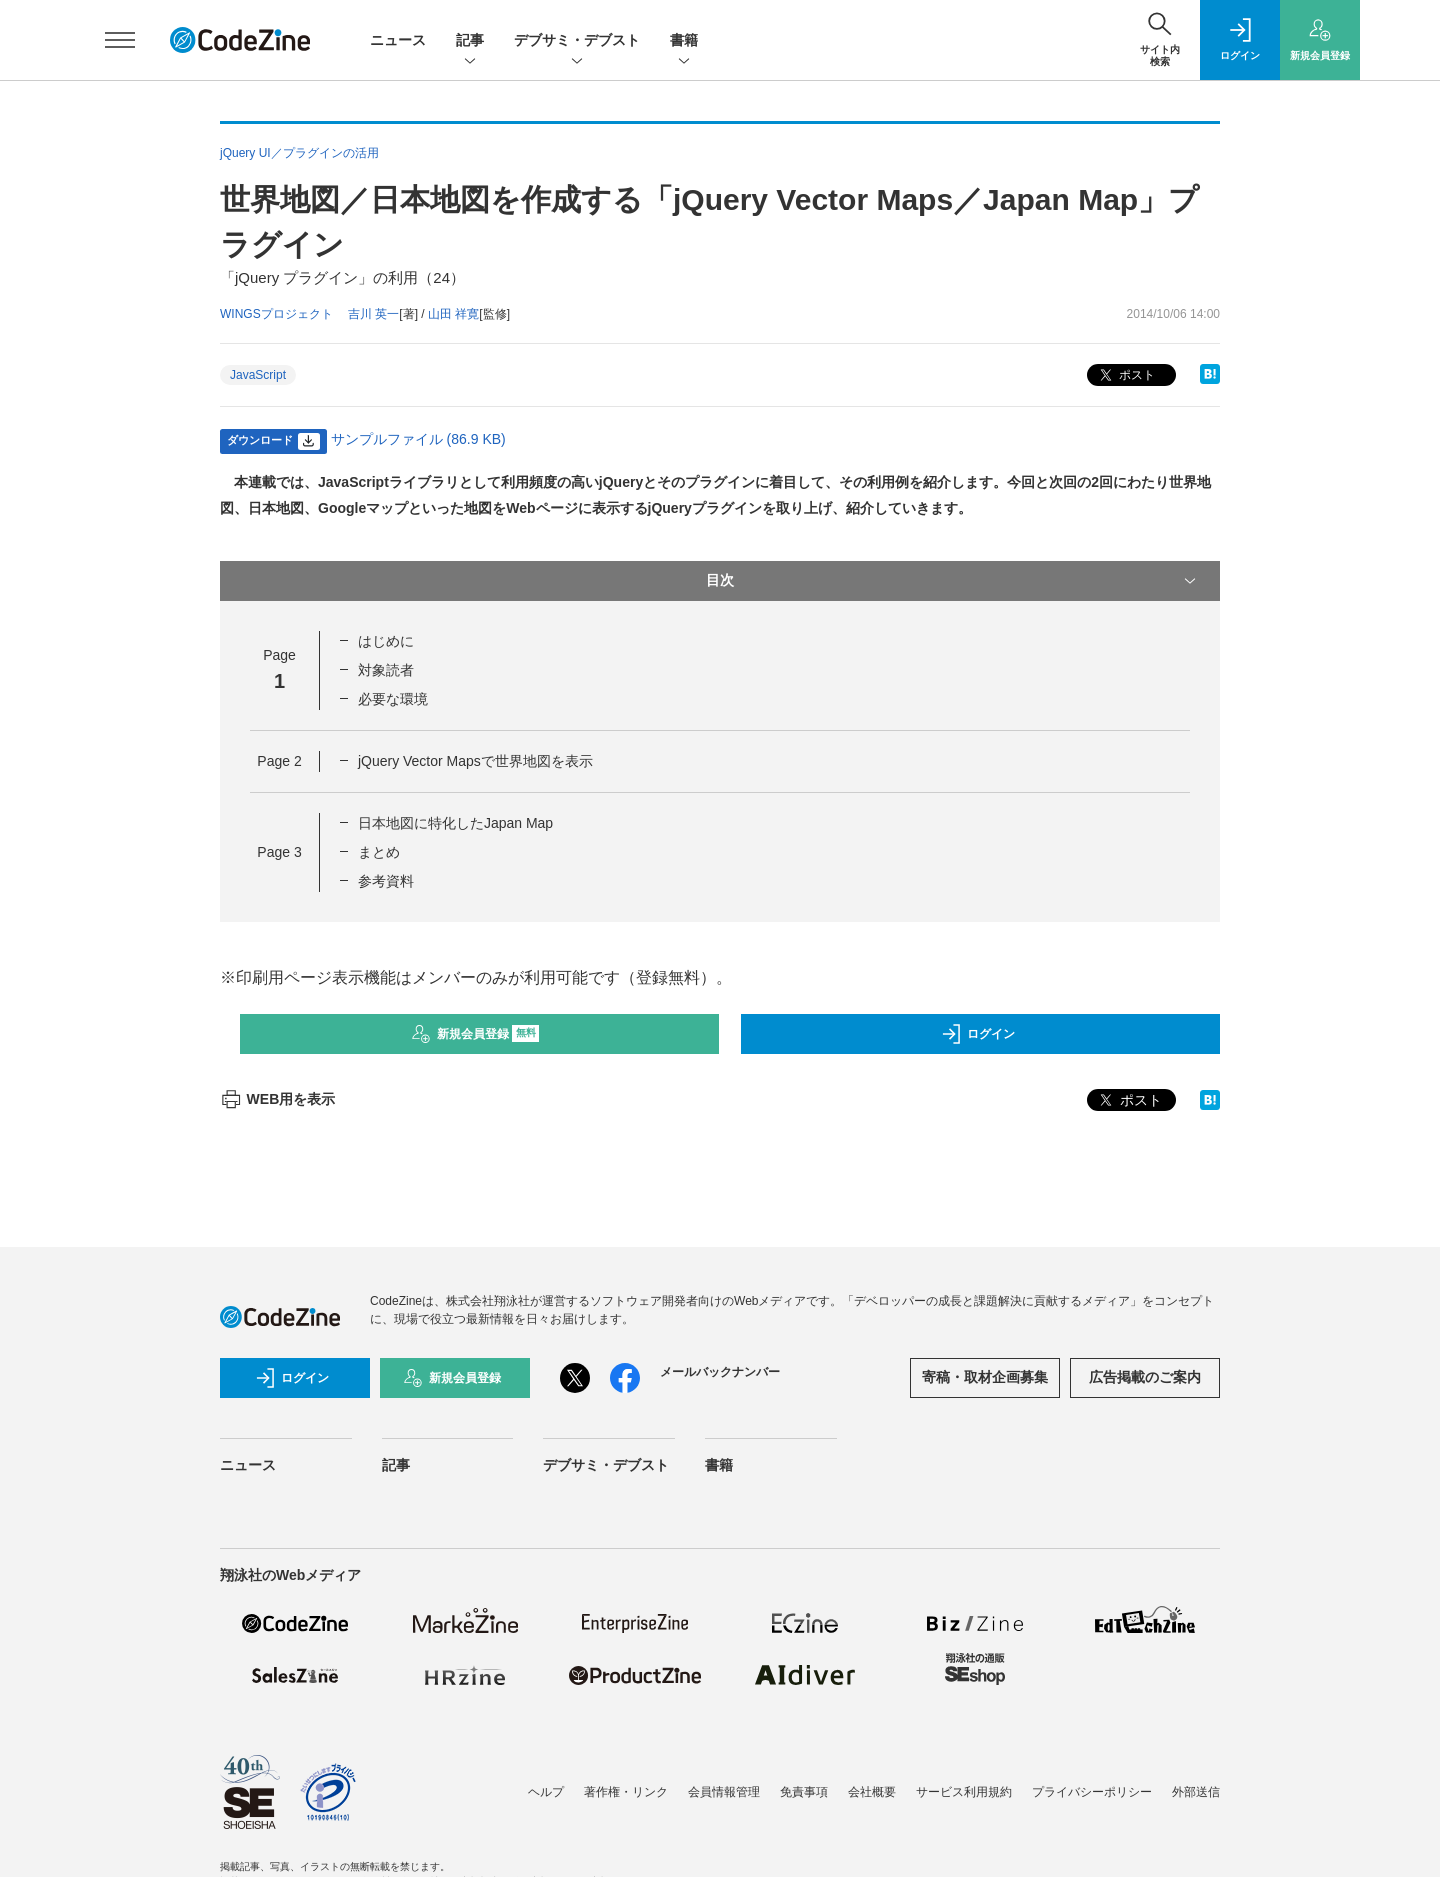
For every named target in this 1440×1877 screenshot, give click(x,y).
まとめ (379, 852)
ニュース (398, 40)
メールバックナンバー (720, 1372)
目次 (953, 581)
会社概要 (872, 1792)
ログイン (978, 1034)
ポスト (1125, 375)
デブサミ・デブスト (577, 41)
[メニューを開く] (120, 40)
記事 (470, 41)
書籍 (684, 41)
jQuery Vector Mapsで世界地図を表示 (475, 761)
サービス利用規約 (964, 1792)
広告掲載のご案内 (1145, 1377)
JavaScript (258, 375)
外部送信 (1196, 1792)
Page (279, 761)
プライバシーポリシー (1092, 1792)
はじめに (386, 641)
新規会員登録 (475, 1034)
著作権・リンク (626, 1792)
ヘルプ (546, 1792)
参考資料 (386, 881)
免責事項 (804, 1792)
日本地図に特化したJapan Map (455, 823)
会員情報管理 (724, 1792)
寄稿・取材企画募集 (985, 1377)
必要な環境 (393, 699)
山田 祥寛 (453, 314)
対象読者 (386, 670)
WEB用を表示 (277, 1099)
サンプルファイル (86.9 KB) (418, 439)
